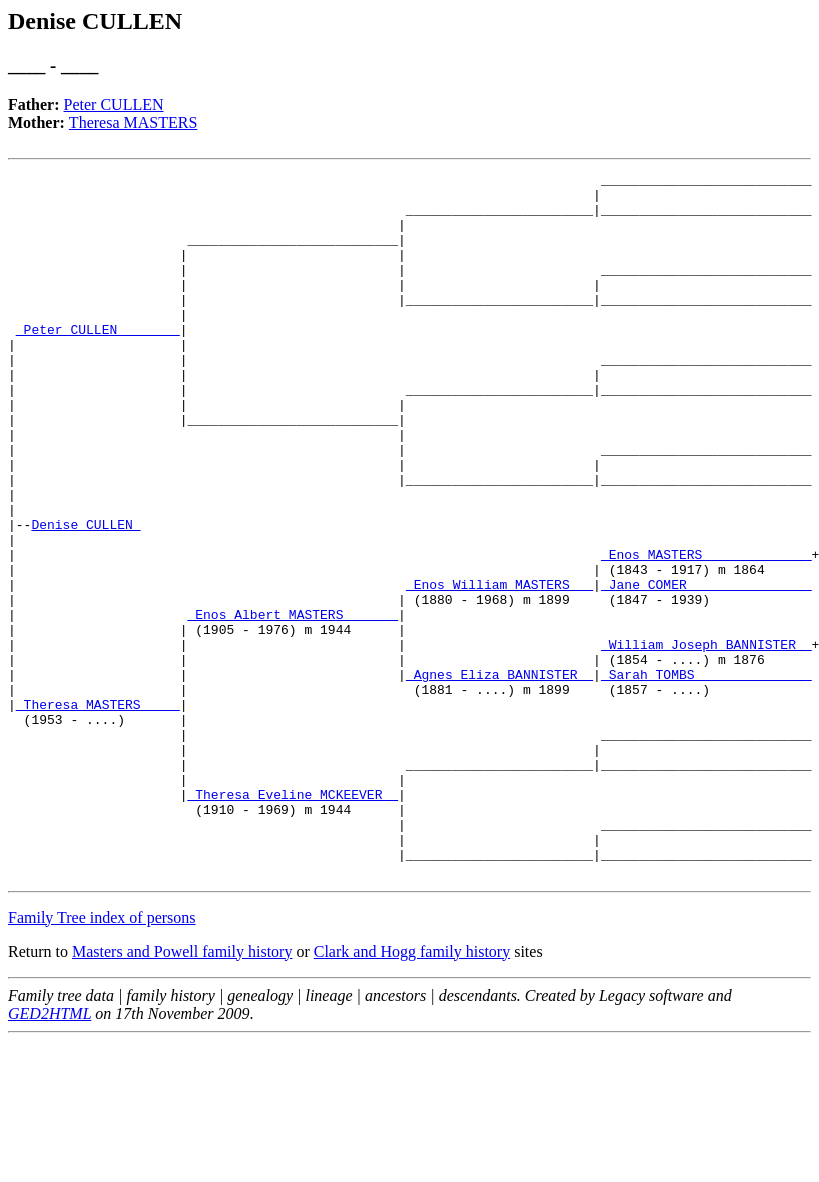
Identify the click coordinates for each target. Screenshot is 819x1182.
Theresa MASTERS (133, 122)
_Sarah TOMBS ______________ (706, 776)
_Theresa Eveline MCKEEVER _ (292, 920)
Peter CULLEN (114, 104)
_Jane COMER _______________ (706, 668)
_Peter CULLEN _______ (98, 362)
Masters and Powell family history (182, 1092)
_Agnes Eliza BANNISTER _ (499, 776)
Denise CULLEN (85, 596)
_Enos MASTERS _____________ (706, 632)
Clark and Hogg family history (412, 1092)
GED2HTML (49, 1154)
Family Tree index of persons (102, 1058)
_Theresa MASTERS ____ (98, 812)
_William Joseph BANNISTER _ (706, 740)
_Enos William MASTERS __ (499, 668)
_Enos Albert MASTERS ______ (292, 704)
